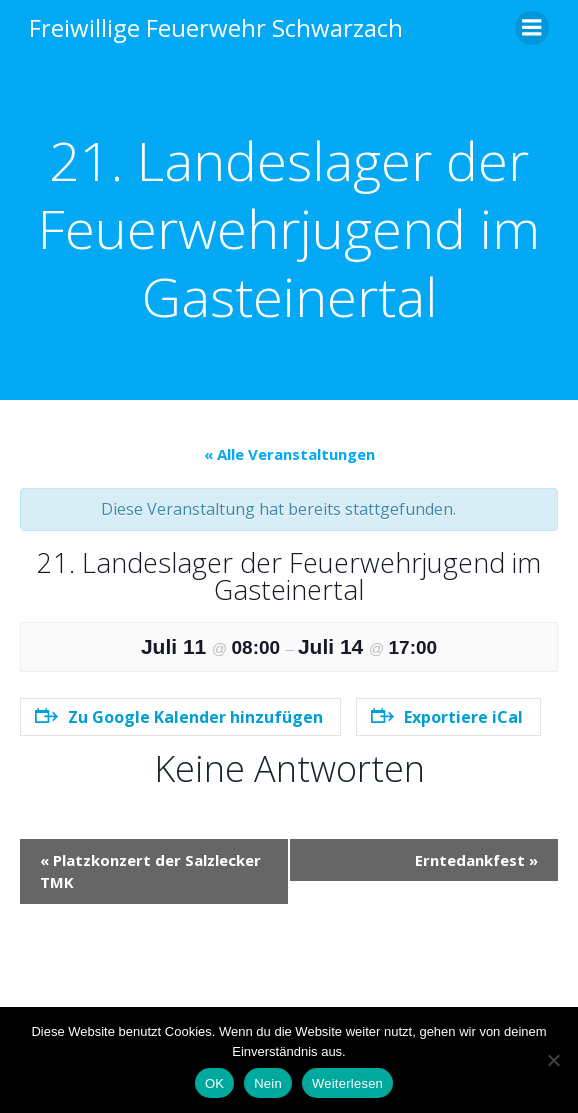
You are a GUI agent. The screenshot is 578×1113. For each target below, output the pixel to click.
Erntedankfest (476, 860)
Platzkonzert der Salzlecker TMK (150, 871)
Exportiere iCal (447, 717)
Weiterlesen (347, 1083)
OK (214, 1083)
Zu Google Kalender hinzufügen (179, 717)
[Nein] (553, 1060)
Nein (268, 1083)
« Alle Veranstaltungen (289, 454)
